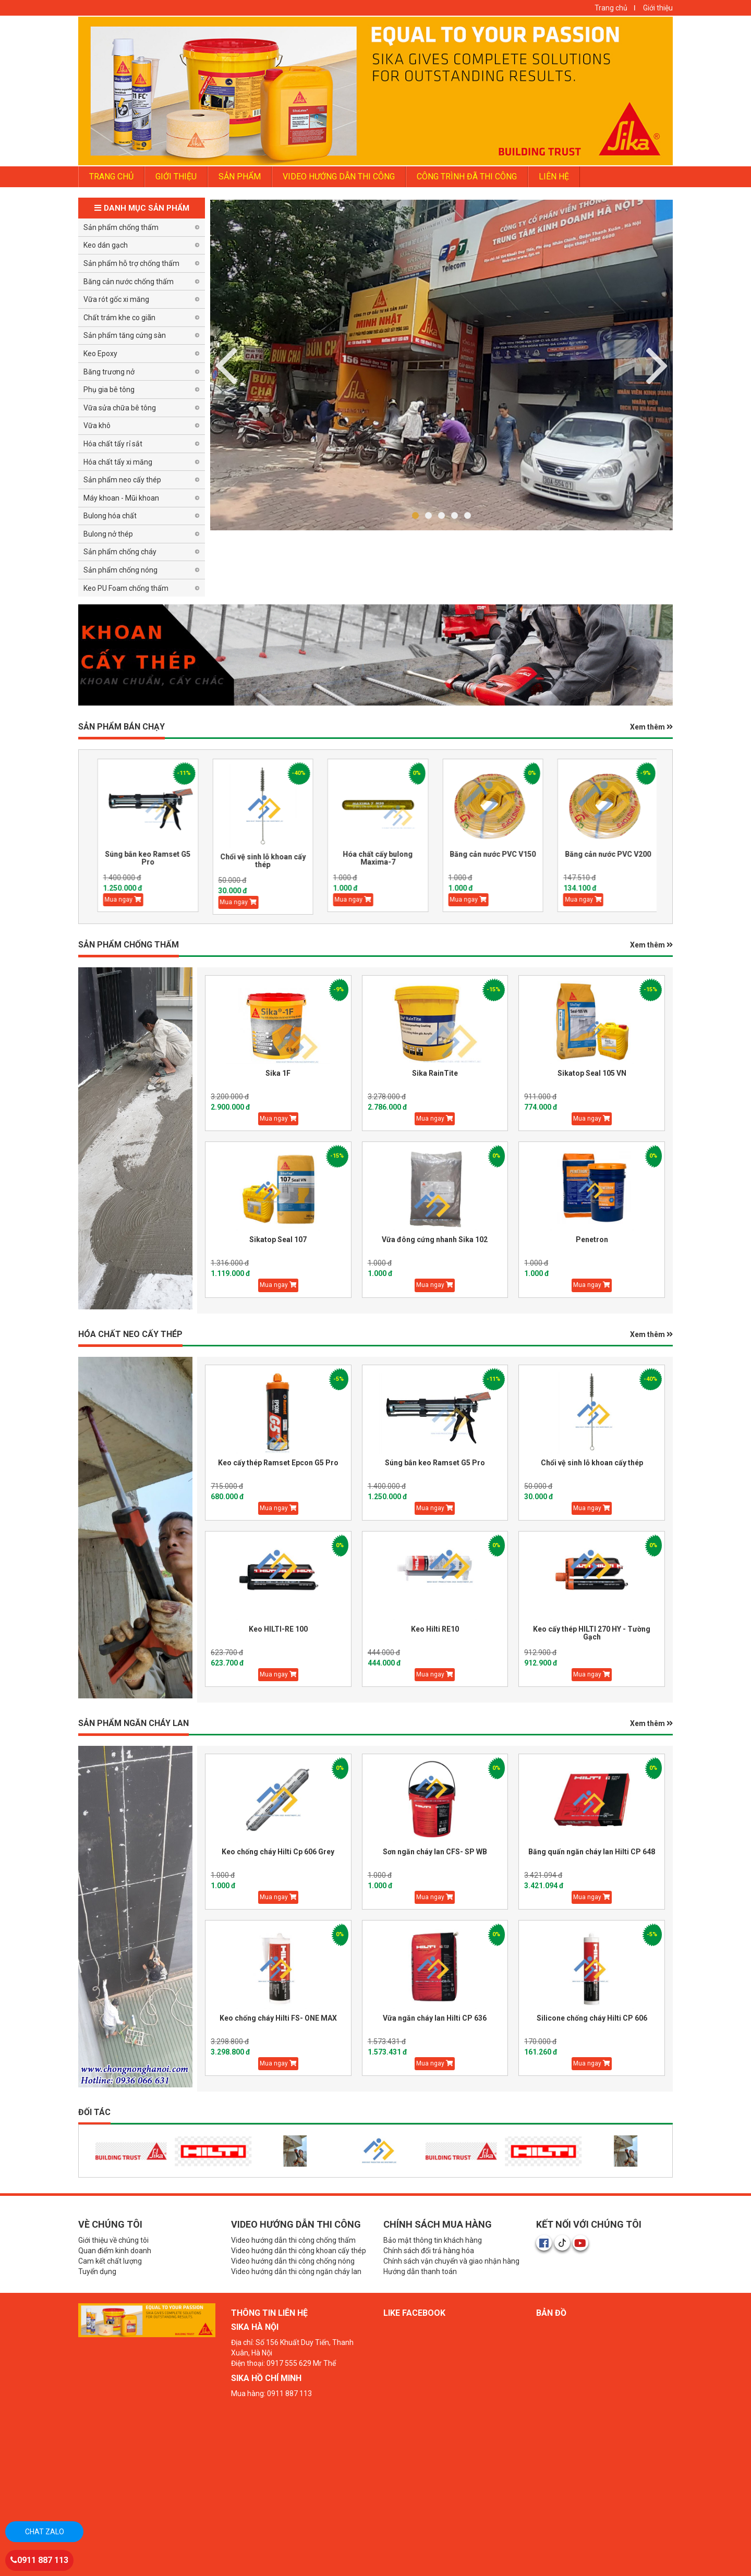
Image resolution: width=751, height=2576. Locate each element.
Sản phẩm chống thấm (121, 227)
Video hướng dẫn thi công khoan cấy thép (298, 2250)
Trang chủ (611, 8)
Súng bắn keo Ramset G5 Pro (170, 858)
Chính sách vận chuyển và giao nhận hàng (451, 2261)
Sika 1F (277, 1073)
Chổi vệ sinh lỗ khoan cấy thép (286, 861)
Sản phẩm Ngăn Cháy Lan (133, 1723)
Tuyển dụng (97, 2271)
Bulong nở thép (108, 534)
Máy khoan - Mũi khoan (121, 498)
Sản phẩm (240, 176)
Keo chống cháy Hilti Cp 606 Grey (278, 1852)
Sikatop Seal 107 (278, 1239)
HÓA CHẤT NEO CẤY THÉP (130, 1334)
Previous (657, 363)
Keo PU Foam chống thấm (125, 588)
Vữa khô (97, 425)
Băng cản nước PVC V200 (631, 854)
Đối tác (94, 2112)
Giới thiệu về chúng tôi (113, 2240)
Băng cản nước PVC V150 (516, 854)
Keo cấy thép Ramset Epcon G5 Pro (278, 1463)
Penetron (592, 1239)
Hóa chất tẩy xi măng (117, 462)
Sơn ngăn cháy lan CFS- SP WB (435, 1852)
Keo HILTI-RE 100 (278, 1629)
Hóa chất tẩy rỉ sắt (112, 444)
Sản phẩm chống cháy (119, 552)
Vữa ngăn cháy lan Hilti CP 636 (435, 2018)
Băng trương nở (109, 372)
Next (225, 363)
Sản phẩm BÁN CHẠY (121, 727)
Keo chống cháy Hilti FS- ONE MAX (278, 2018)
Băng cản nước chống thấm (128, 281)
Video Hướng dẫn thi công (339, 176)
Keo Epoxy (100, 353)
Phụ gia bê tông (109, 389)
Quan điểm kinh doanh (114, 2250)
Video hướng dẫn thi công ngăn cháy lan (296, 2271)
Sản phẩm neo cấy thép (122, 480)
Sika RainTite (435, 1073)
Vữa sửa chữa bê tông (119, 408)
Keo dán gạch (105, 245)
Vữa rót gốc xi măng (116, 299)
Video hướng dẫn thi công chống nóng (293, 2261)
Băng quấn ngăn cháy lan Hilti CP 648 (591, 1852)
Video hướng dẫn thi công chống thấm (293, 2240)
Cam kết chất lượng (110, 2261)
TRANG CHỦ (111, 176)
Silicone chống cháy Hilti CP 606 (592, 2018)
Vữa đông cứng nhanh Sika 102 (435, 1239)
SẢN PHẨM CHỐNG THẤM (128, 945)
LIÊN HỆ (554, 176)
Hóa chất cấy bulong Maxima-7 (400, 858)
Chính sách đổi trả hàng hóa (428, 2250)
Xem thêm (651, 727)
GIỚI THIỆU (176, 176)
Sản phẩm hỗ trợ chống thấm (131, 263)
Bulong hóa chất (110, 516)
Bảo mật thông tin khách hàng (432, 2240)
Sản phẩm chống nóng (120, 570)
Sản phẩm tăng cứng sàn (124, 335)
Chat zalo (44, 2532)
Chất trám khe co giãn (119, 317)
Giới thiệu (658, 8)
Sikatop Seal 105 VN (592, 1073)
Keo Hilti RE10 (435, 1629)
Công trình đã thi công (467, 176)
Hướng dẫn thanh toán (420, 2271)
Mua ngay (145, 899)
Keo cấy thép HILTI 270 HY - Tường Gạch (591, 1633)
